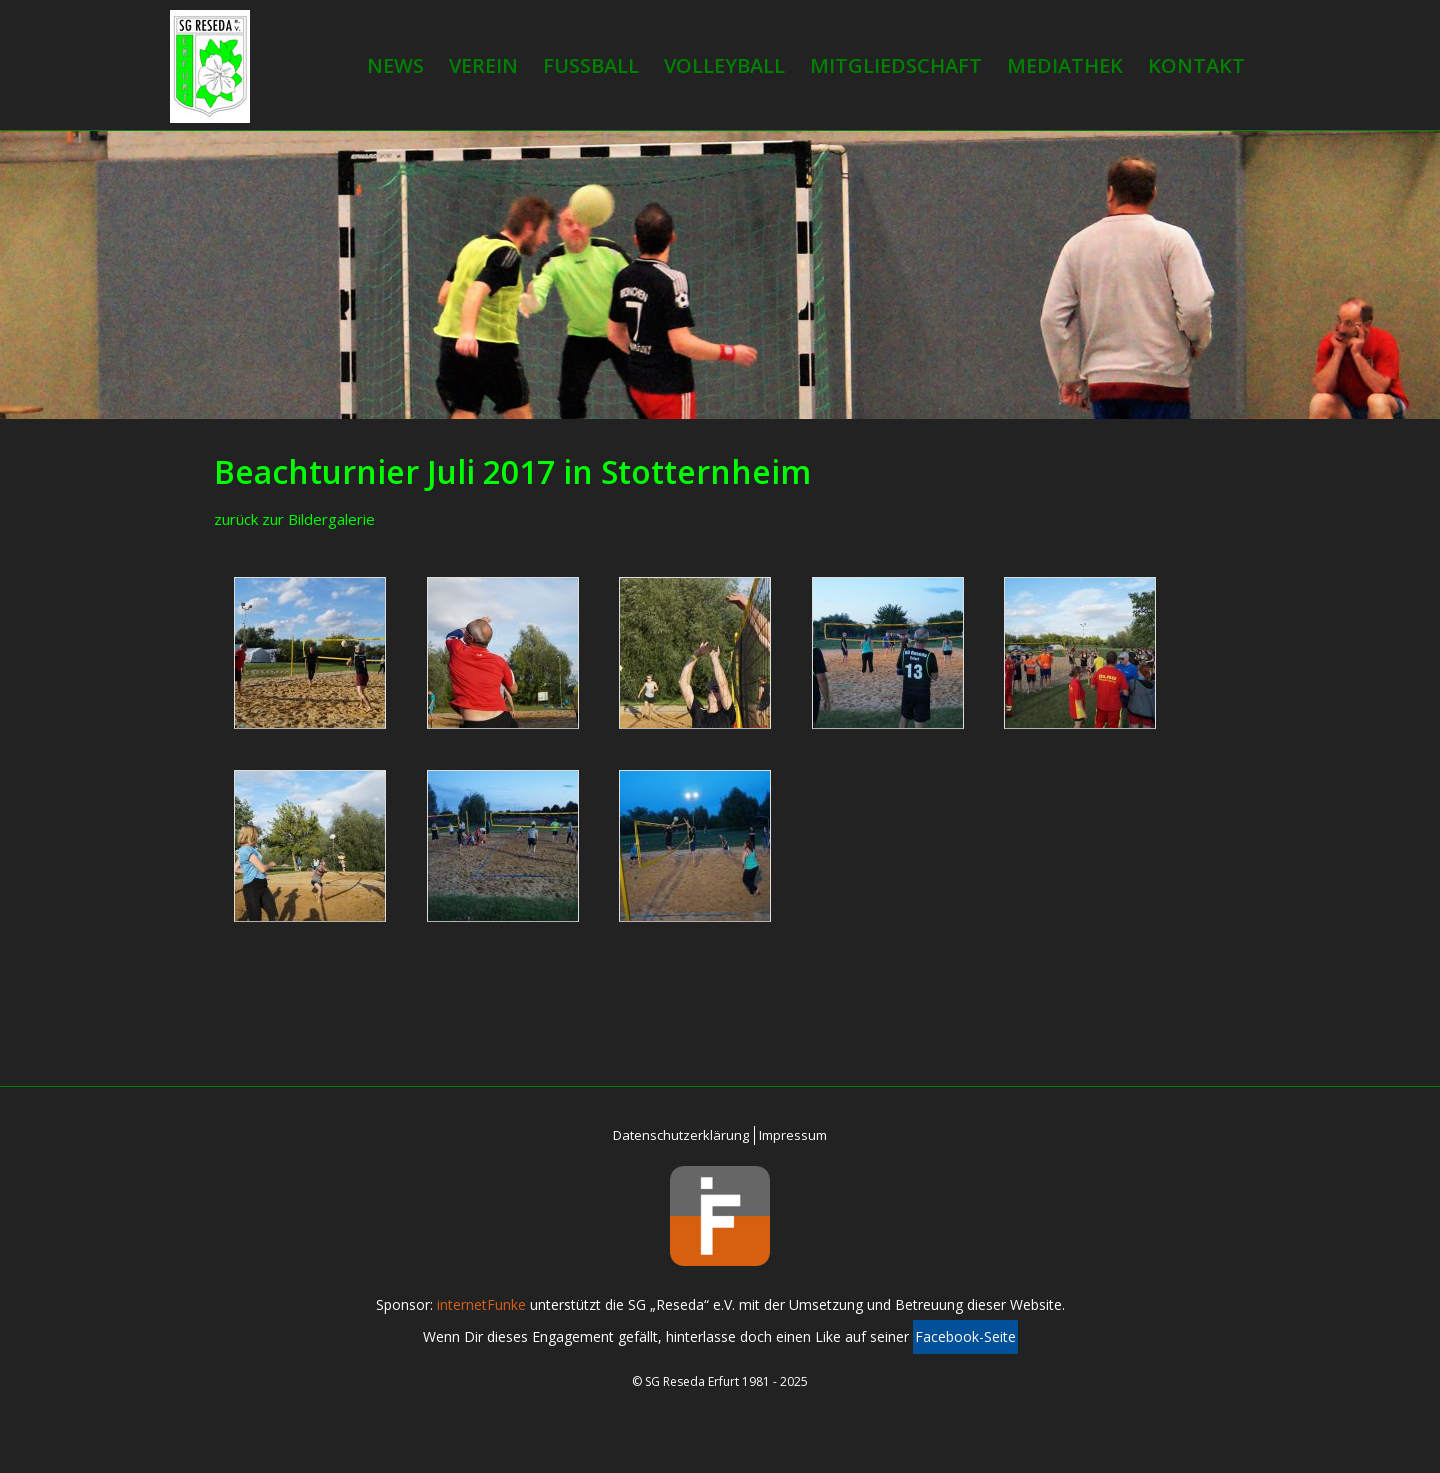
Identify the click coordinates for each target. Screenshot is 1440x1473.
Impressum (793, 1135)
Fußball (591, 65)
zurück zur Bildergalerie (294, 519)
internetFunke (481, 1304)
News (395, 65)
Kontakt (1196, 65)
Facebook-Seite (965, 1336)
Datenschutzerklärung (681, 1135)
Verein (483, 65)
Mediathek (1065, 65)
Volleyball (724, 65)
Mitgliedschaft (896, 65)
